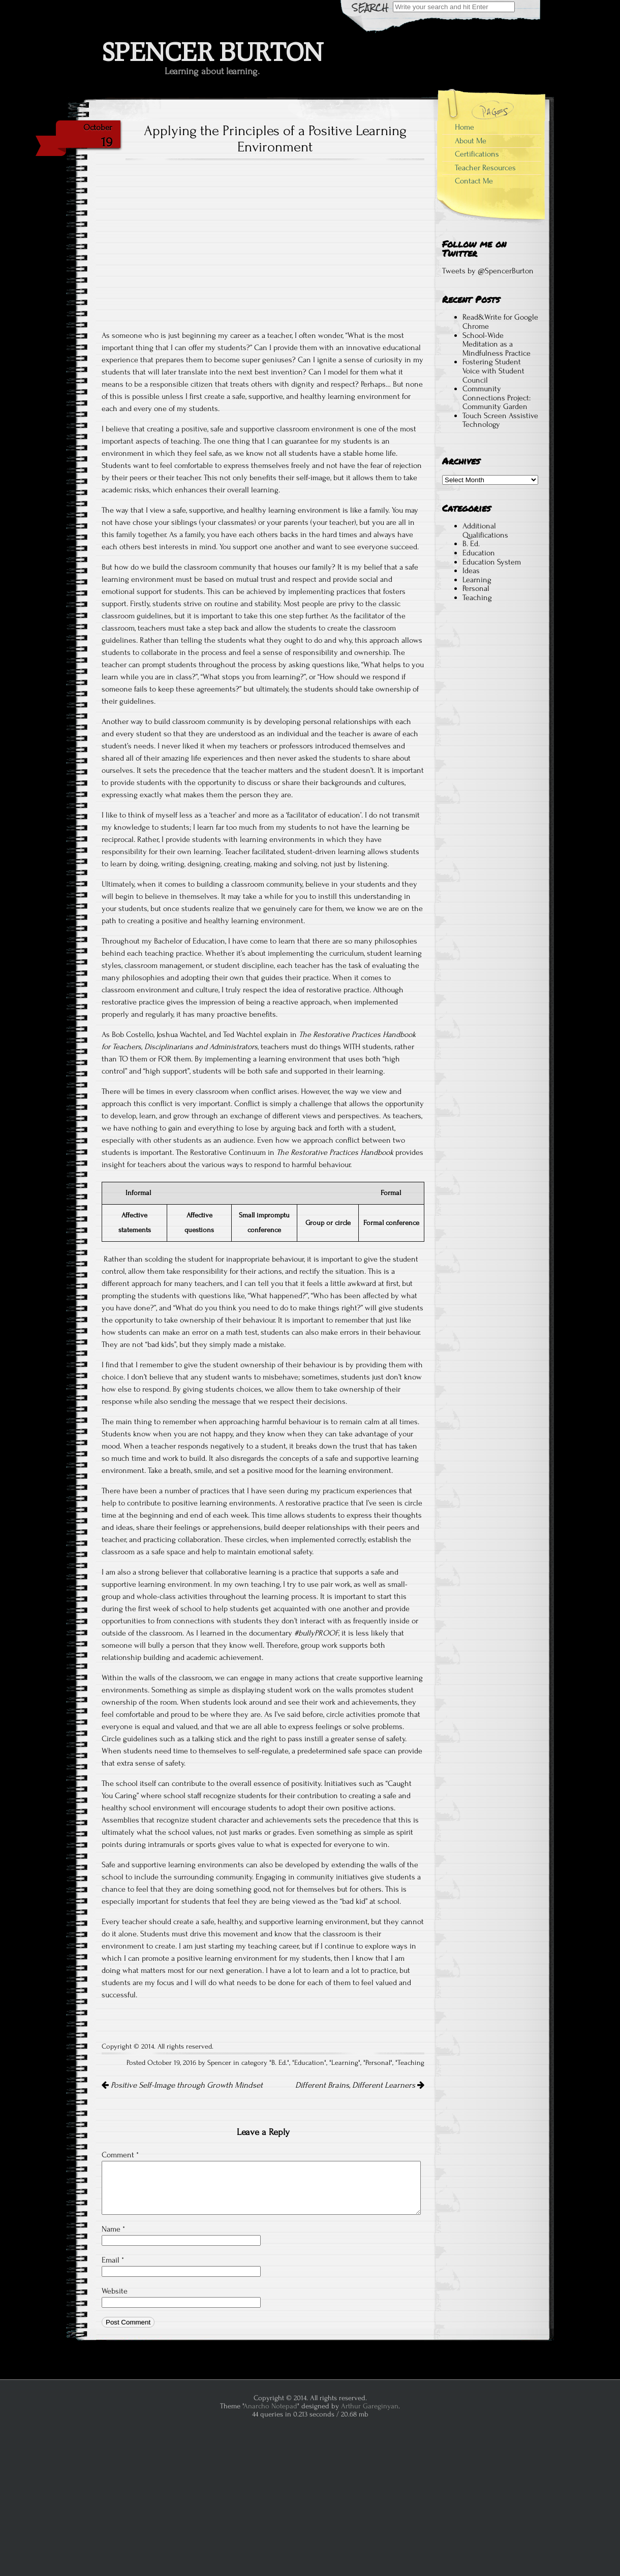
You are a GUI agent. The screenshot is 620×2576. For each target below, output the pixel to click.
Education (309, 2063)
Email (113, 2260)
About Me (470, 140)
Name (113, 2229)
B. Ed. (279, 2063)
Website (115, 2291)
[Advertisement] (490, 799)
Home (464, 127)
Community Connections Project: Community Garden (496, 397)
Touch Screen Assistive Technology (500, 420)
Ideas (471, 570)
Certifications (477, 154)
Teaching (410, 2063)
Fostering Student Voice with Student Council (493, 370)
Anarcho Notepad (270, 2406)
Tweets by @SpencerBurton (488, 270)
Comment (120, 2154)
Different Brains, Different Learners (359, 2085)
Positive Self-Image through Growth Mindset (182, 2085)
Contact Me (474, 180)
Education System (491, 562)
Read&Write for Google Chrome (500, 321)
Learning (344, 2063)
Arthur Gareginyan (369, 2406)
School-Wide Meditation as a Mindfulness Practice (496, 344)
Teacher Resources (485, 167)
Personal (377, 2063)
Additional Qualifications (485, 530)
